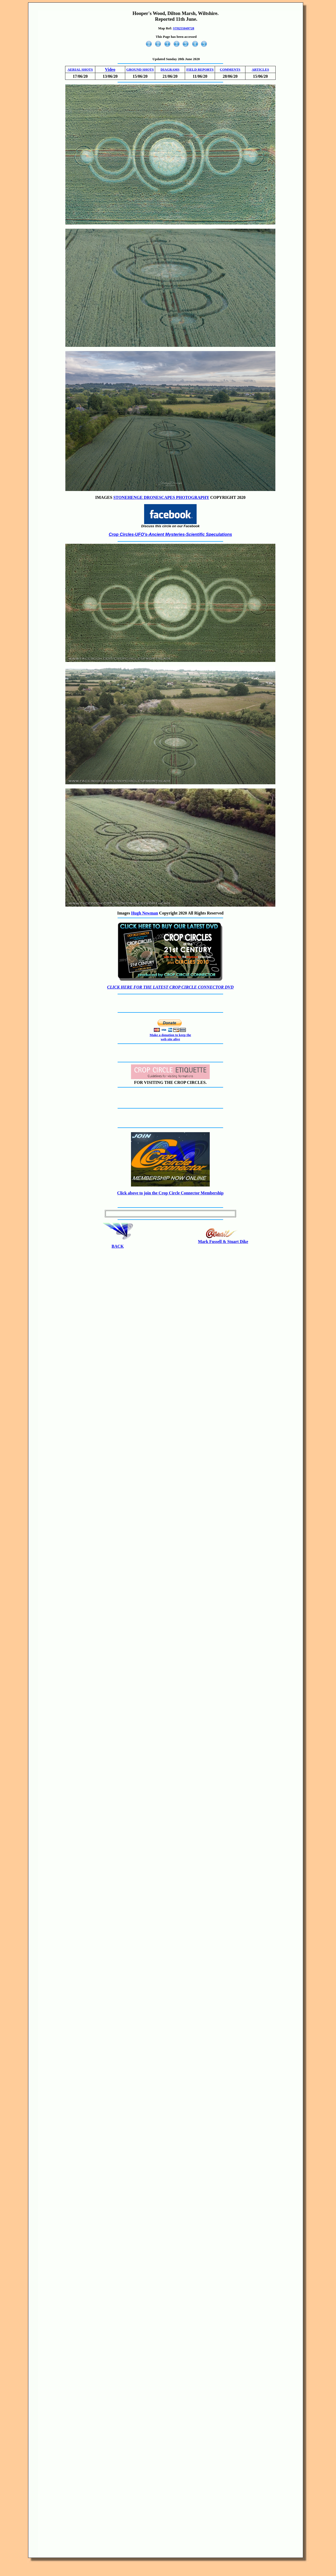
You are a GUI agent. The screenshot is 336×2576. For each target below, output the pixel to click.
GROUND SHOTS (140, 69)
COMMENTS (230, 69)
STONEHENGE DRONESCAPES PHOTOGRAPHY (161, 497)
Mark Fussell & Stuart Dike (223, 1241)
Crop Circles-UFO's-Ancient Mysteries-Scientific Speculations (170, 534)
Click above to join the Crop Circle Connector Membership (170, 1193)
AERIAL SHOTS (80, 69)
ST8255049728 (183, 28)
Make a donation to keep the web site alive (170, 1037)
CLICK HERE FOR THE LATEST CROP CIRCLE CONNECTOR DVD (170, 987)
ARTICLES (260, 69)
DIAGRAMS (170, 69)
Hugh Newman (144, 913)
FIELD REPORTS (200, 69)
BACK (118, 1246)
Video (110, 69)
